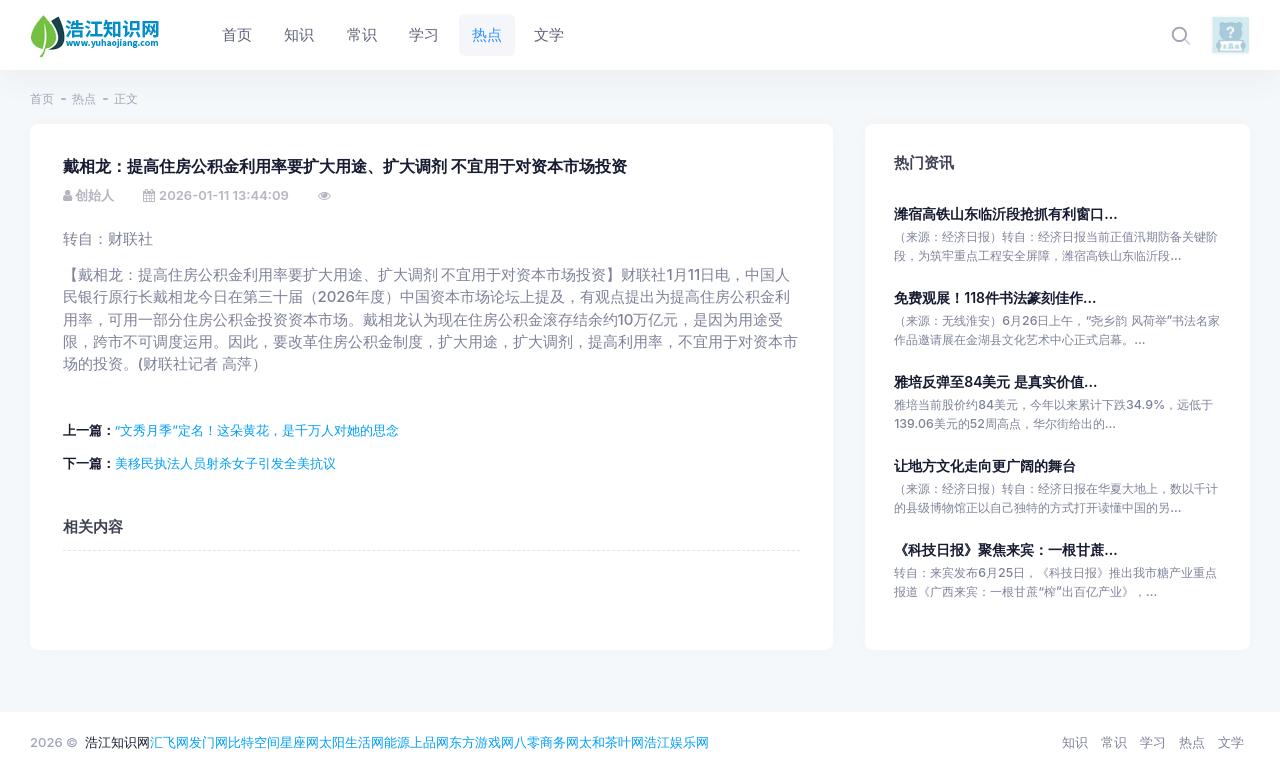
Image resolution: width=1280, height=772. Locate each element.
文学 (1231, 742)
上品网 (429, 742)
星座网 (299, 742)
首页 (42, 98)
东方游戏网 (481, 742)
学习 (1153, 742)
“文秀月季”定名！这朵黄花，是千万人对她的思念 (257, 430)
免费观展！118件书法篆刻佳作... (995, 297)
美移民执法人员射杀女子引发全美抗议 (225, 463)
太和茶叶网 (611, 742)
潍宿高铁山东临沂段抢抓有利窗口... (1005, 213)
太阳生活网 (351, 742)
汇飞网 (169, 742)
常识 (1114, 742)
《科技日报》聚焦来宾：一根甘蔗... (1005, 549)
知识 (1075, 742)
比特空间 (254, 742)
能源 (397, 742)
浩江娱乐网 (676, 742)
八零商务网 (546, 742)
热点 (84, 98)
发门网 (208, 742)
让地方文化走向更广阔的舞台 (985, 465)
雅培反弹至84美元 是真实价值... (995, 381)
